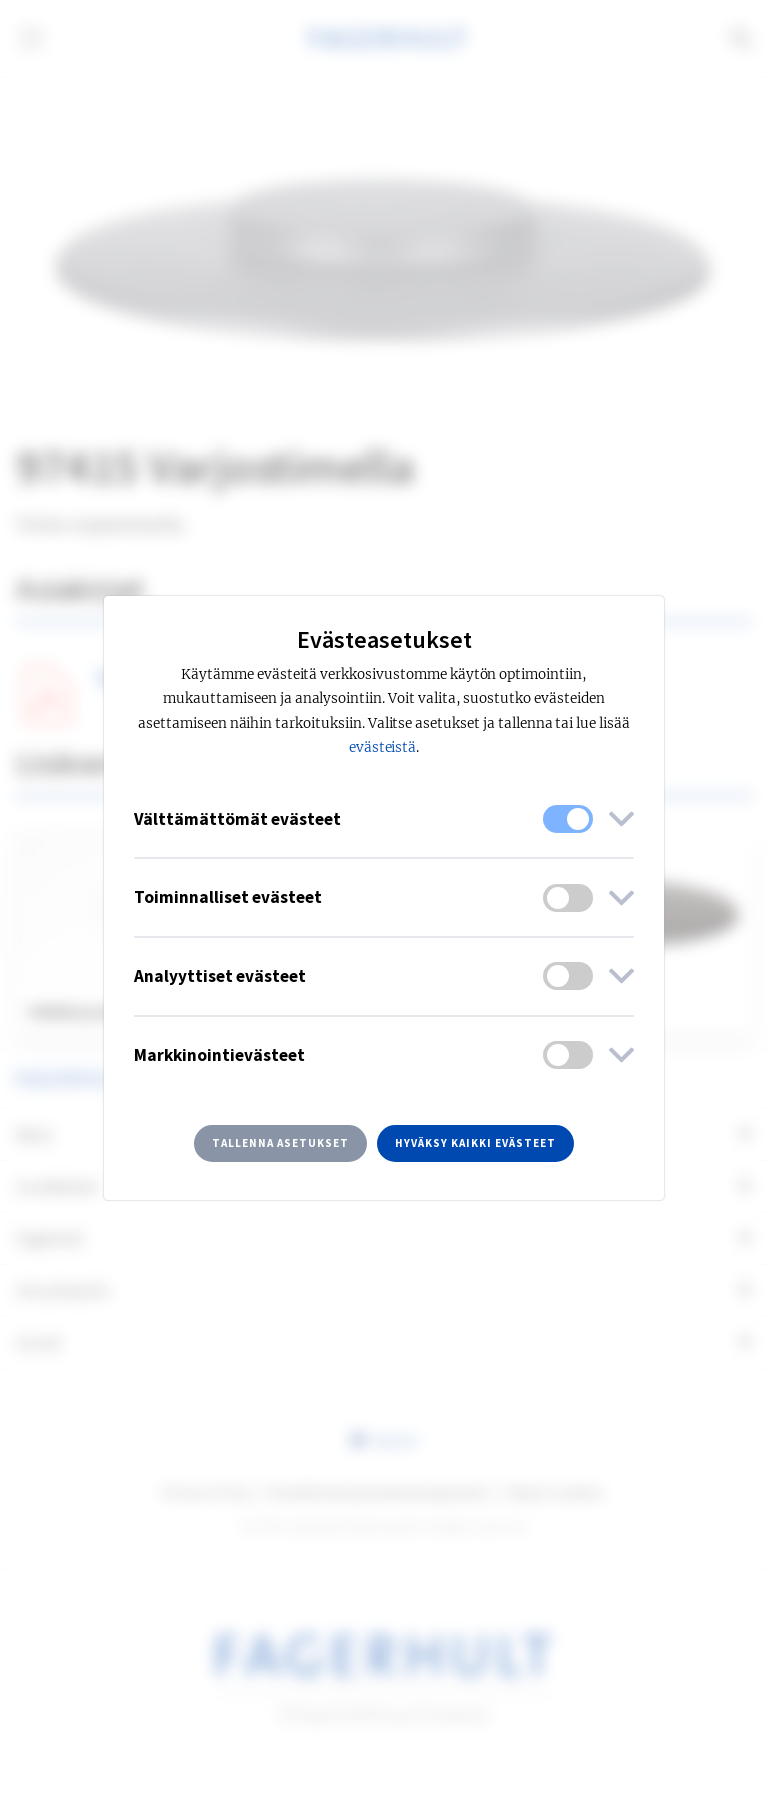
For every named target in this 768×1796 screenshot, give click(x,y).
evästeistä (383, 747)
